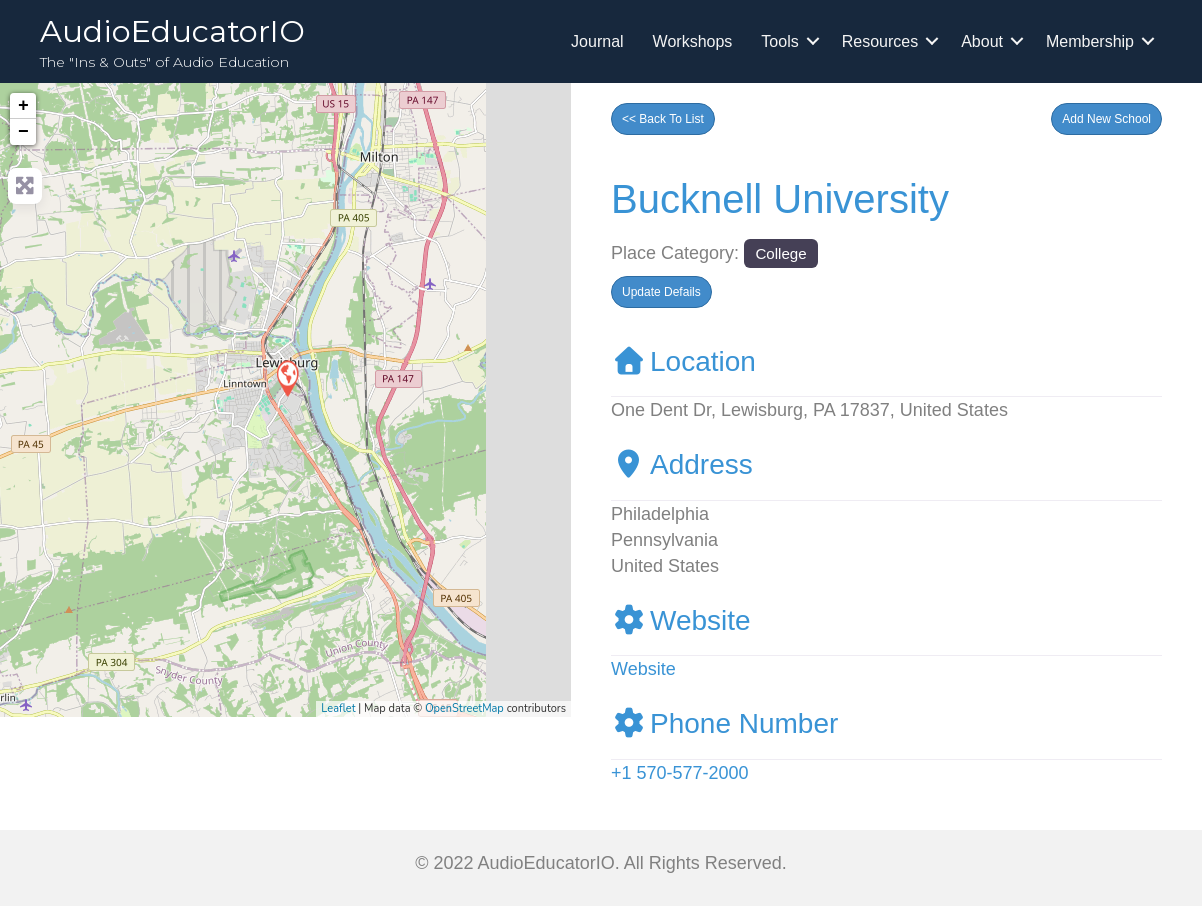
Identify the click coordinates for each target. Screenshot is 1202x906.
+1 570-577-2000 (680, 773)
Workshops (693, 41)
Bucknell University (780, 199)
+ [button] (23, 106)
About (982, 41)
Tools (779, 41)
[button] (1106, 119)
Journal (597, 41)
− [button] (23, 132)
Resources (880, 41)
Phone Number (724, 723)
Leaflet (338, 708)
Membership (1090, 41)
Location (683, 361)
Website (681, 620)
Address (682, 464)
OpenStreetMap (464, 708)
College (780, 253)
